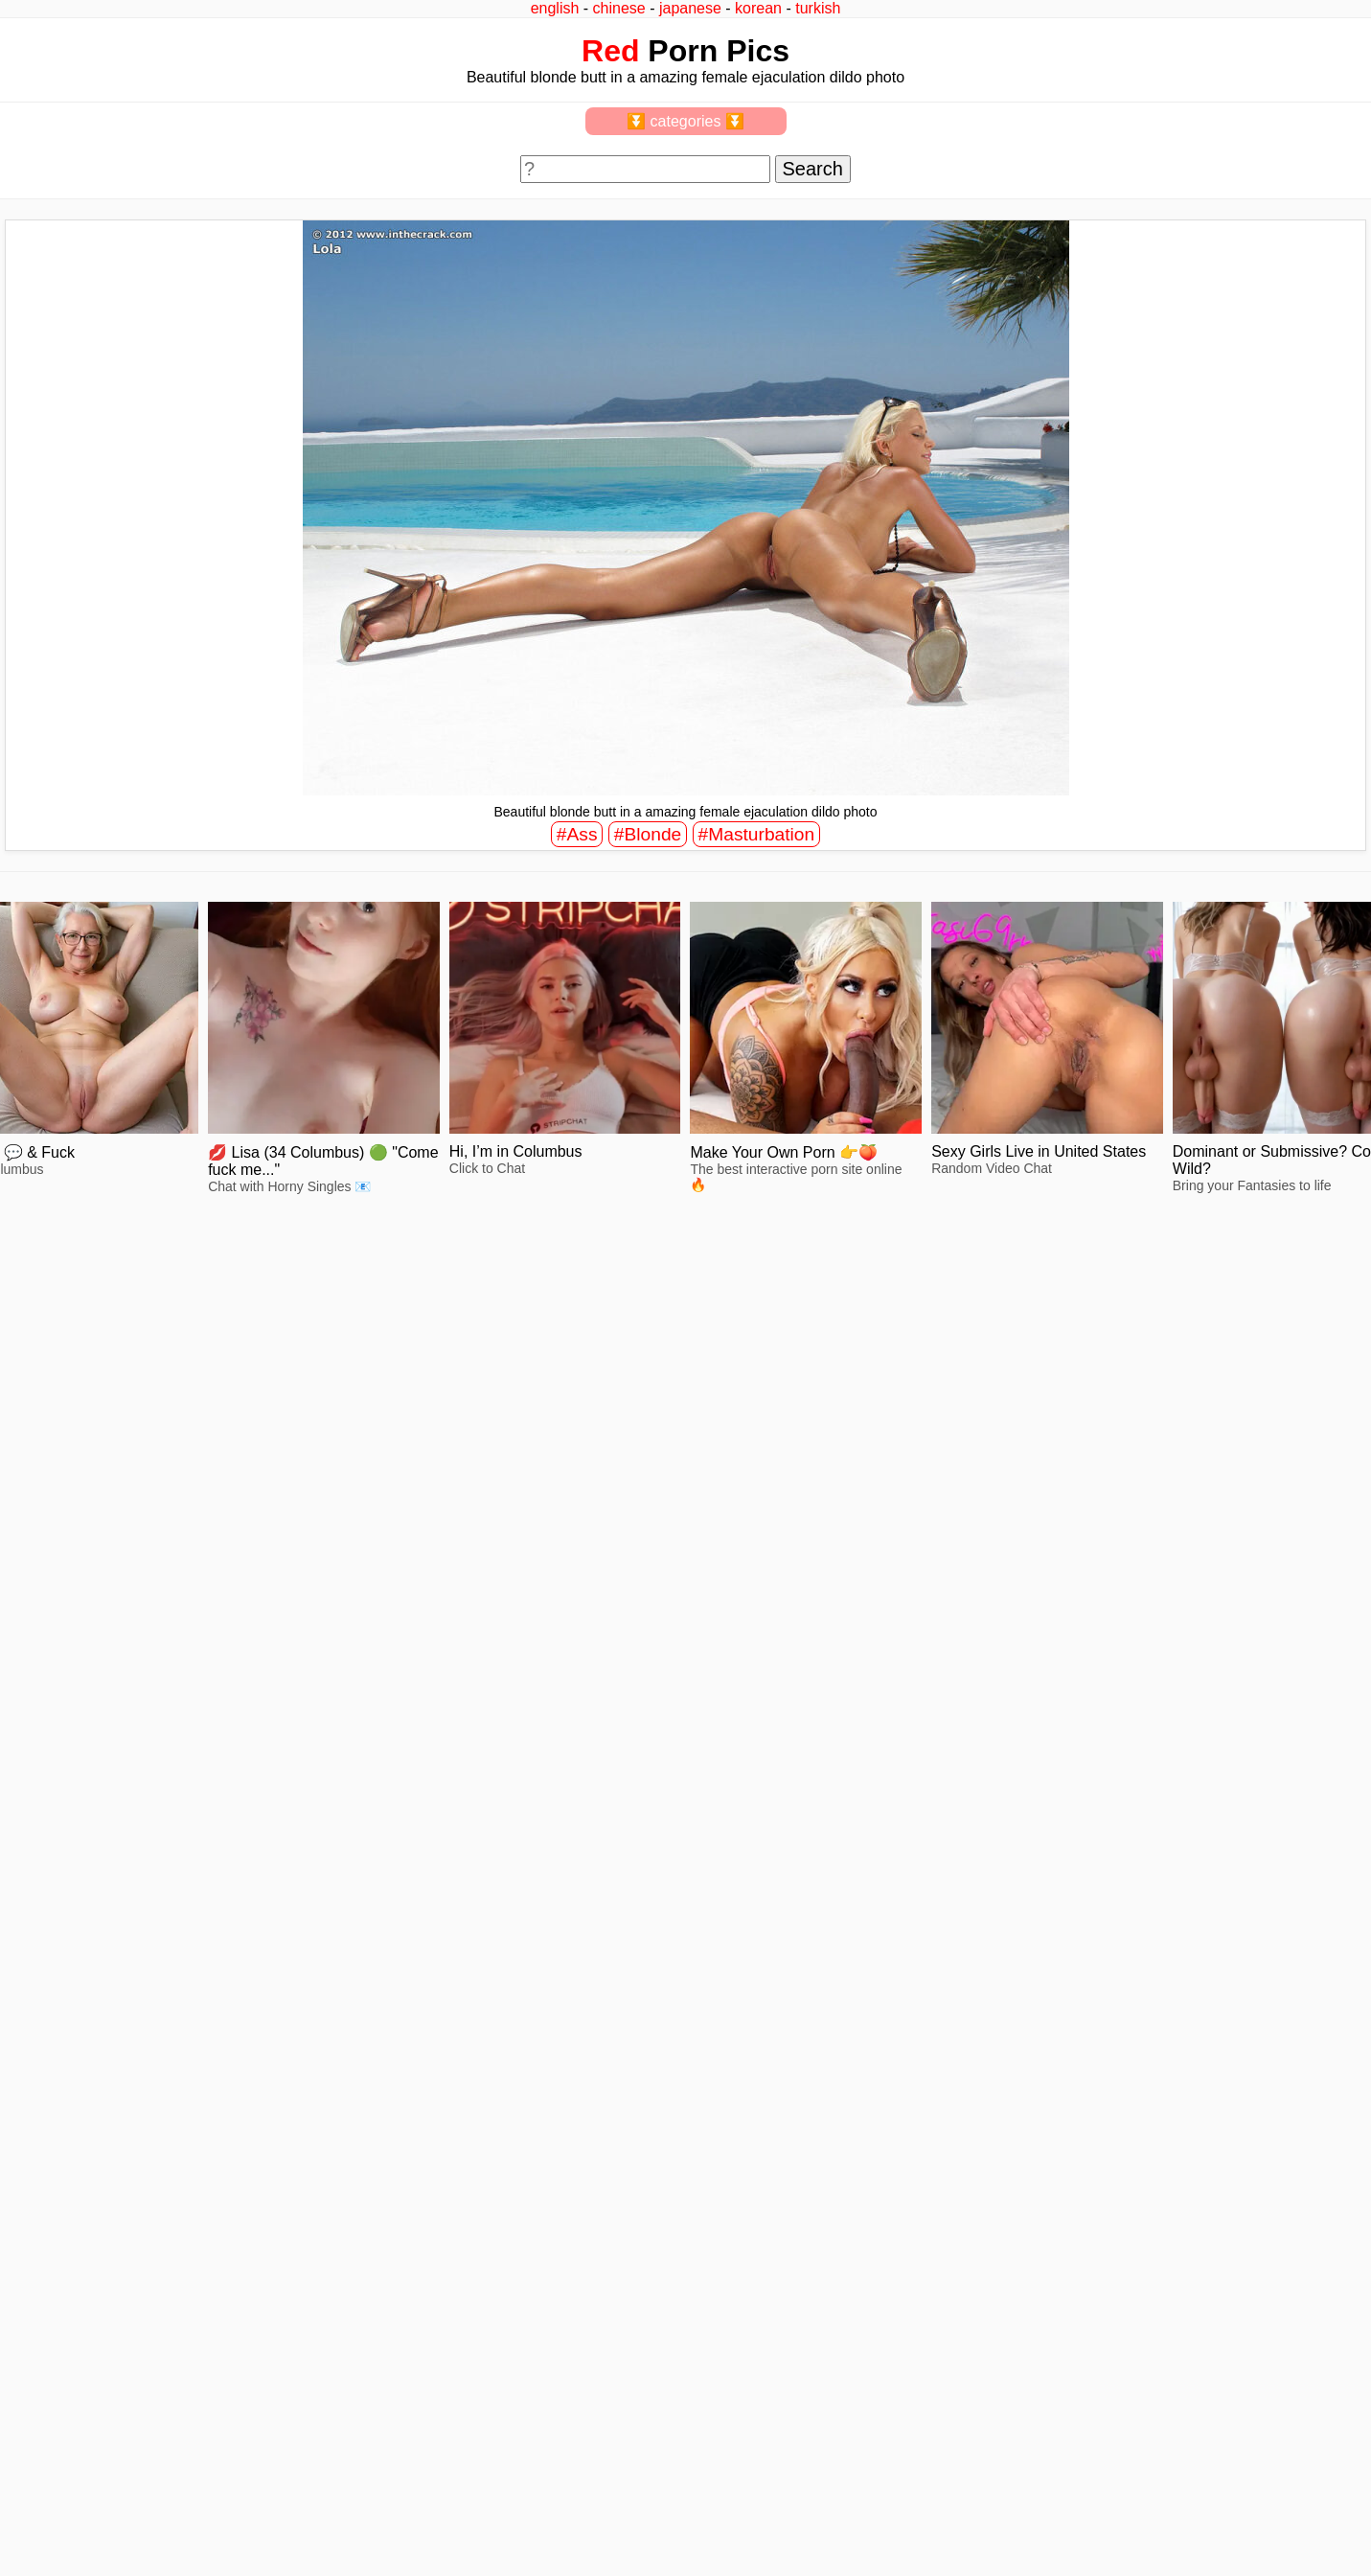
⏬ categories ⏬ (685, 121)
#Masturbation (756, 834)
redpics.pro (1044, 2539)
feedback (84, 2510)
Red (610, 51)
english (555, 8)
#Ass (577, 834)
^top (1023, 2510)
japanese (690, 8)
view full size (177, 1509)
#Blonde (647, 834)
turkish (817, 8)
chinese (619, 8)
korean (758, 8)
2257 (30, 2510)
